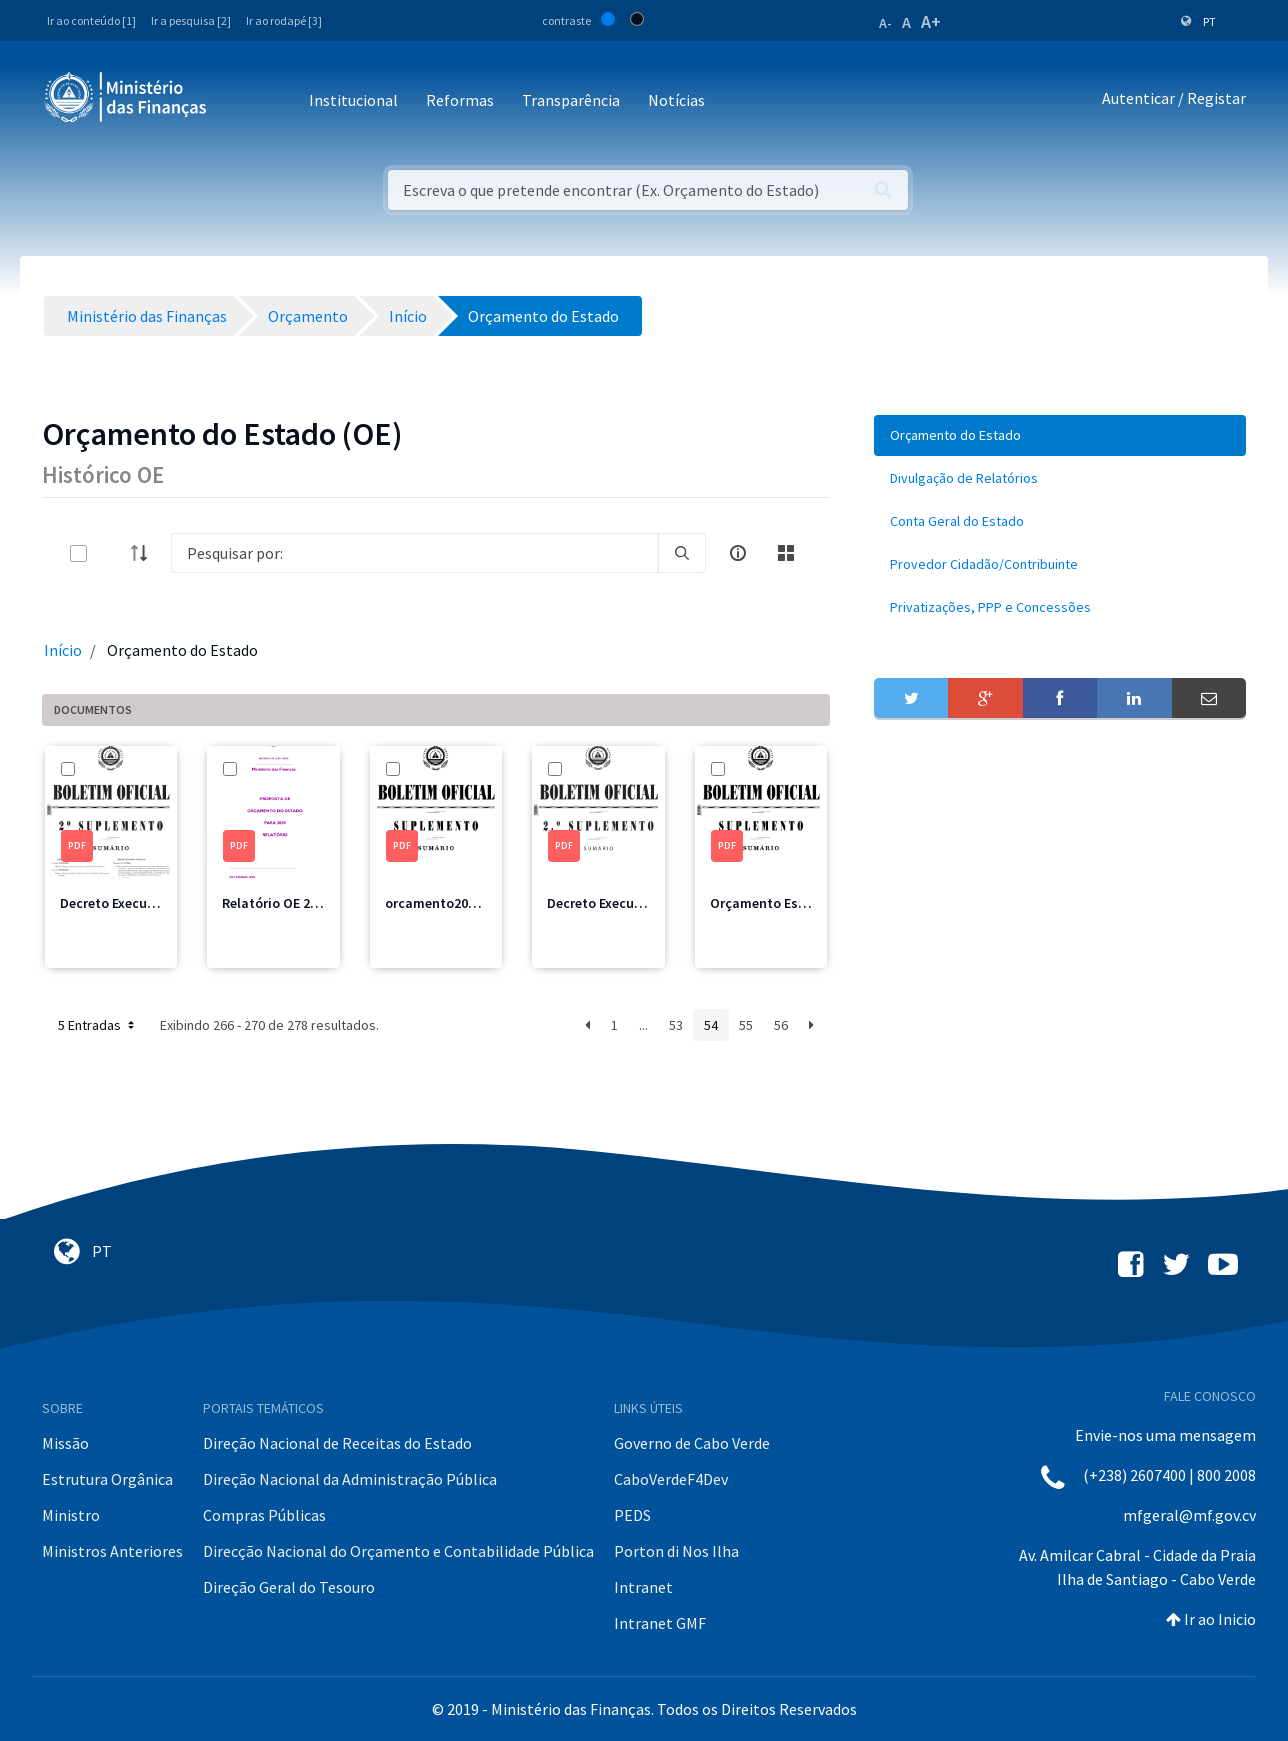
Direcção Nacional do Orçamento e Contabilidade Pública (398, 1551)
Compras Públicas (264, 1515)
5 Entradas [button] (98, 1025)
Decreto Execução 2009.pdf (630, 903)
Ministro (71, 1515)
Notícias (676, 100)
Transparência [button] (571, 100)
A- (885, 23)
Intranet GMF (660, 1623)
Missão (65, 1443)
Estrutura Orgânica (107, 1479)
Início (63, 650)
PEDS (632, 1515)
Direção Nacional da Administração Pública (350, 1479)
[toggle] (111, 553)
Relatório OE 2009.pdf (289, 903)
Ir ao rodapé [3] (284, 20)
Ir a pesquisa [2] (191, 20)
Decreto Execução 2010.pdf (143, 903)
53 (676, 1025)
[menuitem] (1060, 435)
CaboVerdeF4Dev (671, 1479)
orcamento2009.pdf (446, 903)
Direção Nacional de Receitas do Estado (337, 1443)
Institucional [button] (353, 100)
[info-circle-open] (738, 553)
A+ (931, 21)
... (643, 1025)
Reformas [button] (460, 100)
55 (746, 1025)
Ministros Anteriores (112, 1551)
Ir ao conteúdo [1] (91, 20)
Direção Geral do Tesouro (289, 1587)
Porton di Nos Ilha (676, 1551)
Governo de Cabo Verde (692, 1443)
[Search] (414, 553)
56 (781, 1025)
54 (711, 1025)
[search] (682, 553)
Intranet (643, 1587)
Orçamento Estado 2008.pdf (797, 903)
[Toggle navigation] (238, 101)
